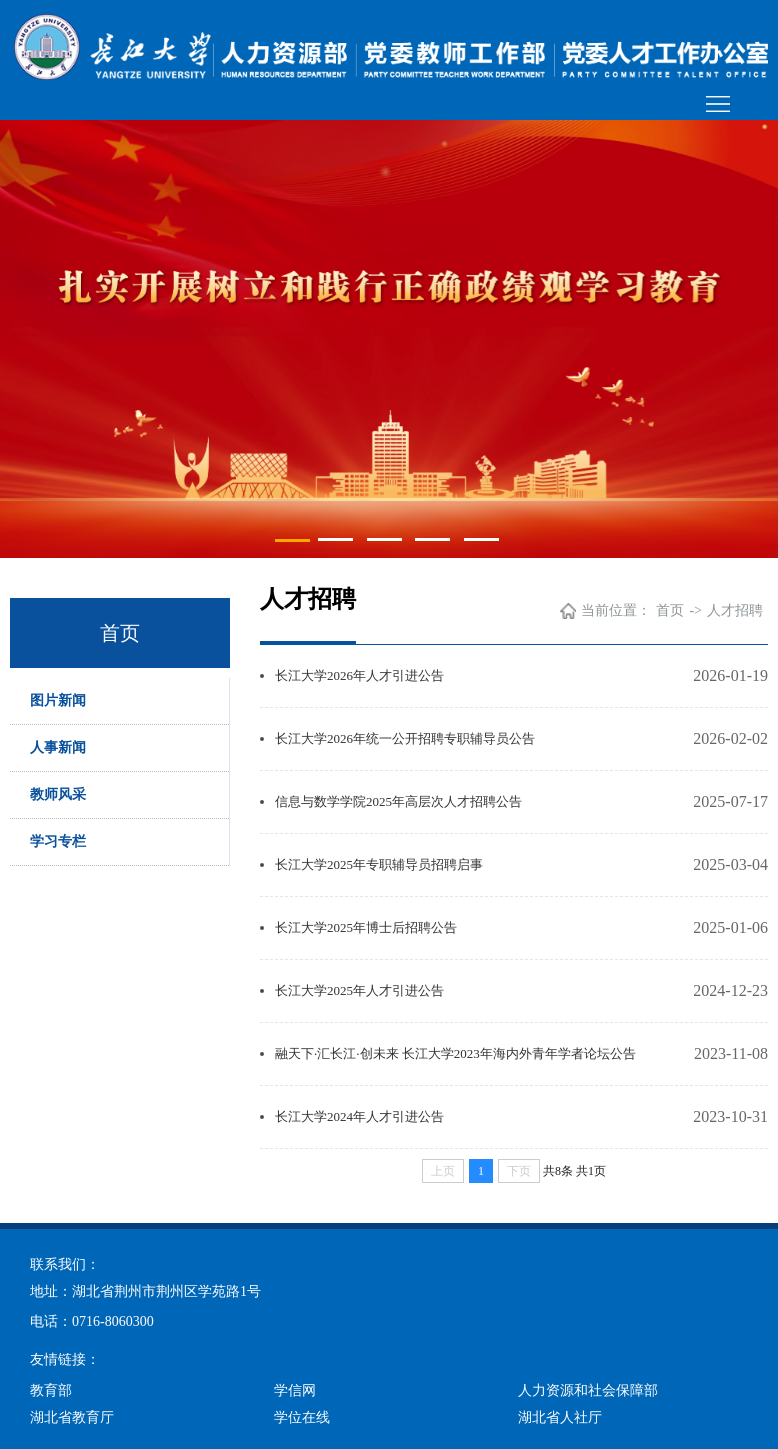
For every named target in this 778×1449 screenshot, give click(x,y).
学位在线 (302, 1417)
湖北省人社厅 (560, 1417)
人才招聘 (735, 610)
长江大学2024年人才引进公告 (359, 1116)
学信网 (295, 1390)
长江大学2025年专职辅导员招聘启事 (379, 864)
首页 (670, 610)
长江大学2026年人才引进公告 (359, 675)
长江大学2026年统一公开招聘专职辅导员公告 (405, 738)
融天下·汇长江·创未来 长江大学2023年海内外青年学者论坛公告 (455, 1053)
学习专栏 (58, 841)
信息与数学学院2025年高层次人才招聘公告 (398, 801)
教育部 (51, 1390)
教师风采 (58, 794)
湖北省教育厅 (72, 1417)
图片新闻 (58, 700)
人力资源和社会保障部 (588, 1390)
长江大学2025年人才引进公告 (359, 990)
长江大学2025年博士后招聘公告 (366, 927)
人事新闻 (58, 747)
